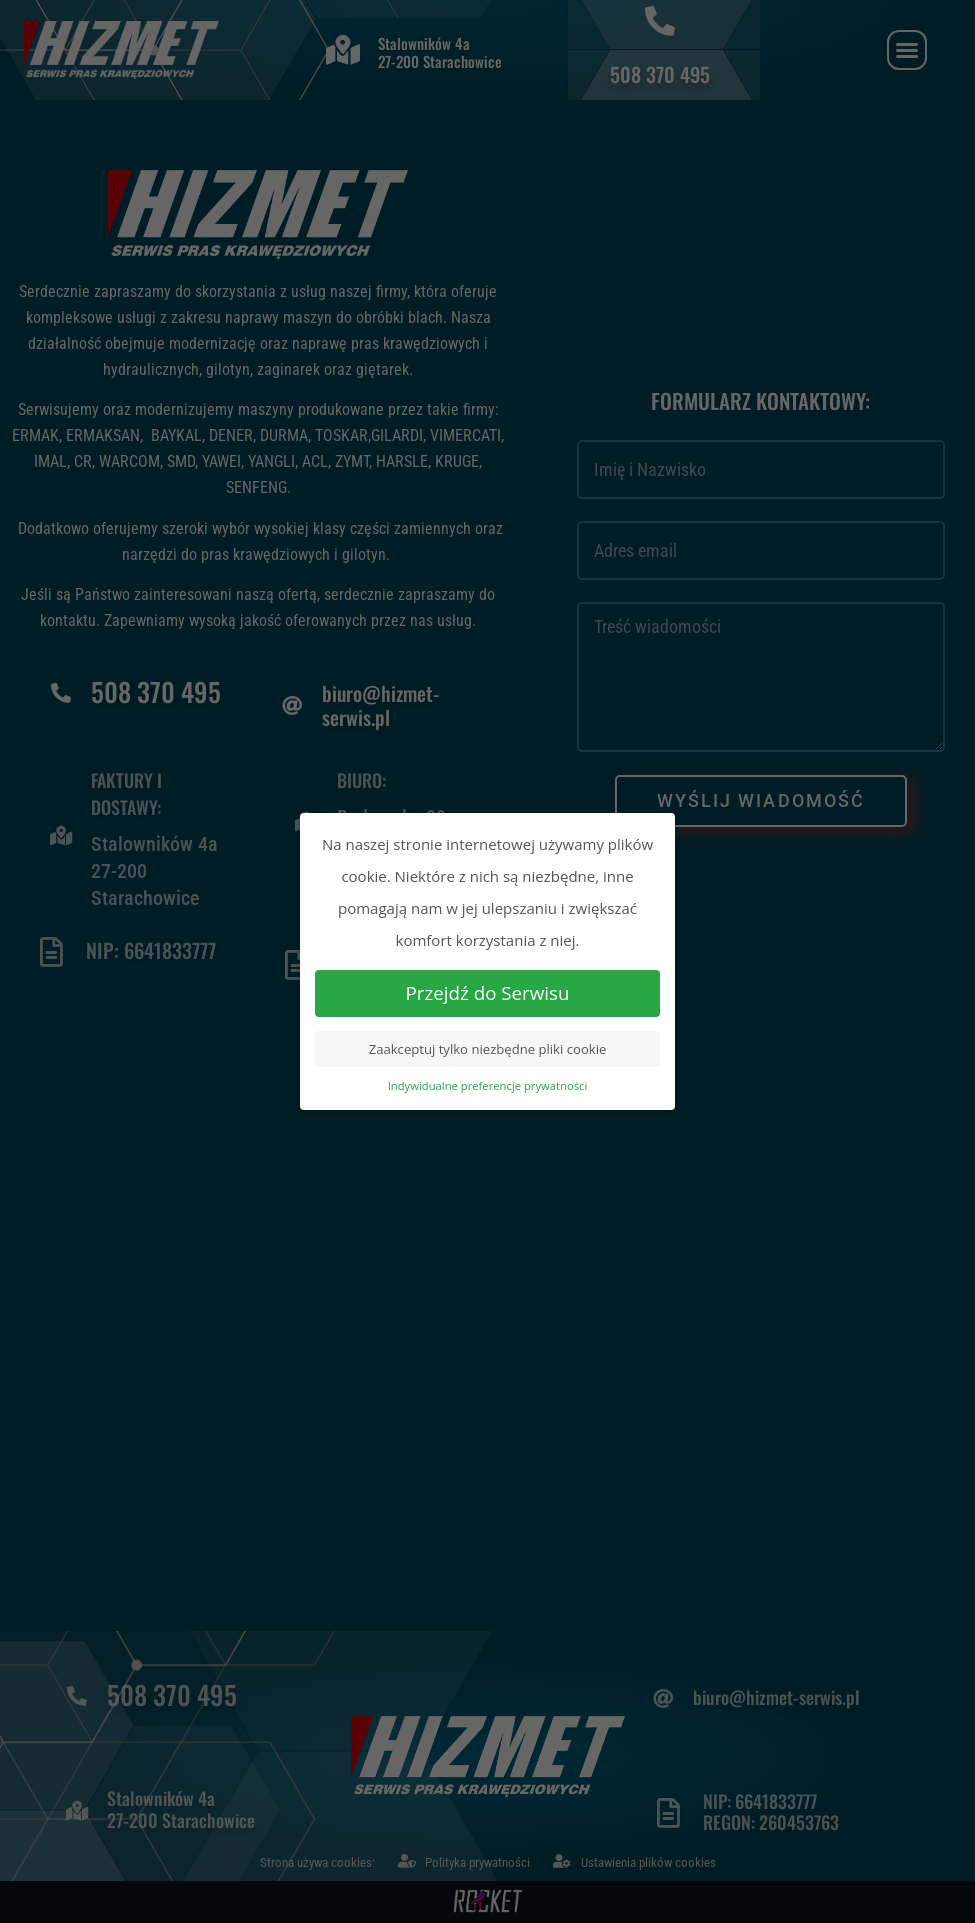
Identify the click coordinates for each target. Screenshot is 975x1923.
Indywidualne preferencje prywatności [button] (488, 1085)
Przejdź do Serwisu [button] (488, 992)
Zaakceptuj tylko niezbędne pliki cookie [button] (488, 1049)
